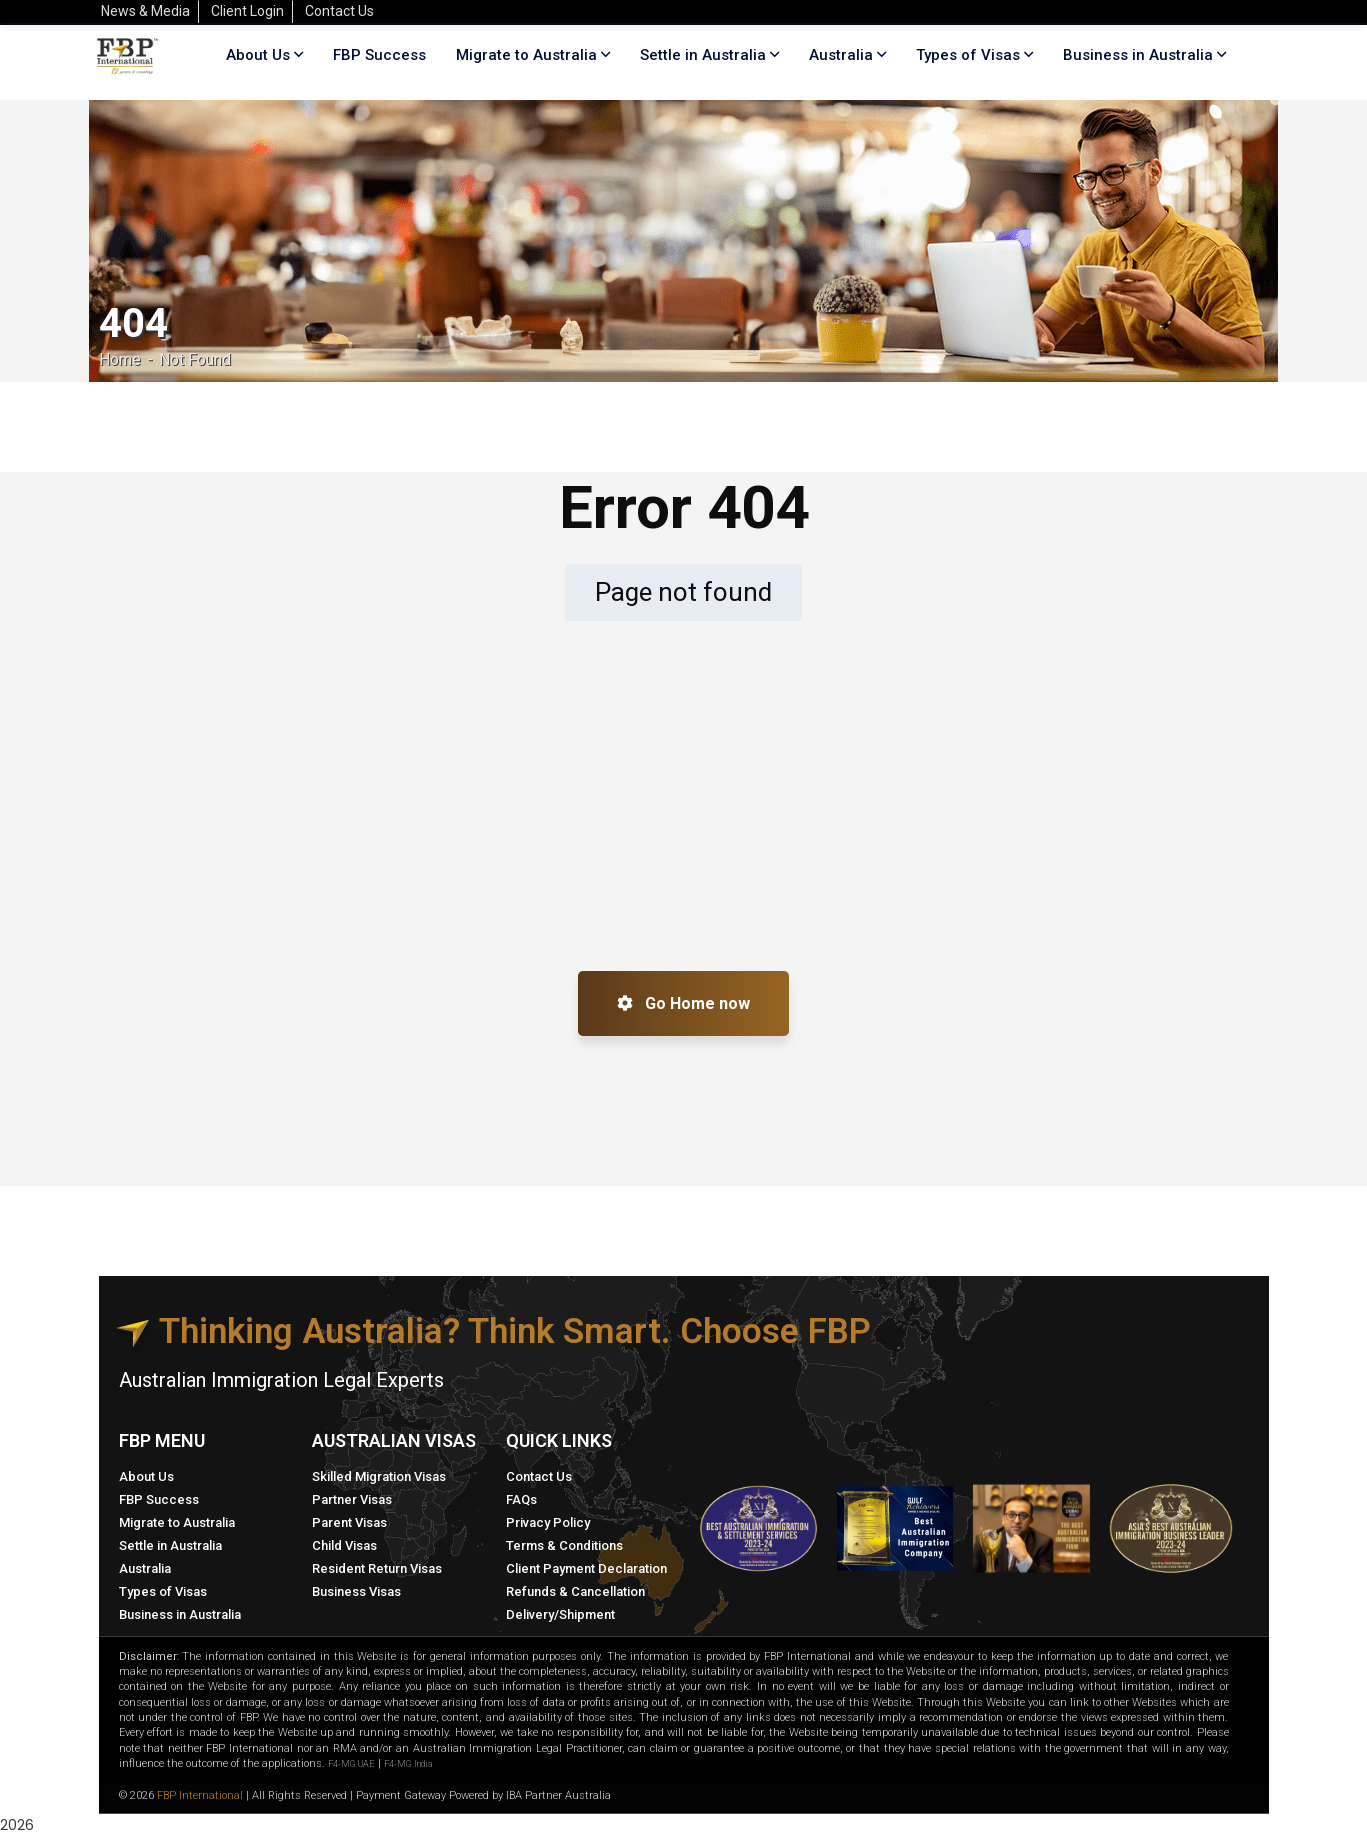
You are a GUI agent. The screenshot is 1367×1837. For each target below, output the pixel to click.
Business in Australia (1138, 55)
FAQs (521, 1499)
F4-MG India (408, 1764)
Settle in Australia (170, 1545)
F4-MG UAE (351, 1764)
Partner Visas (352, 1499)
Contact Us (539, 1476)
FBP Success (159, 1499)
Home (120, 359)
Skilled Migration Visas (379, 1476)
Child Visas (344, 1545)
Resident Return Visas (377, 1568)
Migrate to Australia (177, 1522)
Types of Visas (968, 55)
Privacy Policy (548, 1522)
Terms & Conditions (564, 1545)
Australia (145, 1568)
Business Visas (356, 1591)
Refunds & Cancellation (575, 1591)
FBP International (200, 1795)
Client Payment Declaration (586, 1568)
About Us (146, 1476)
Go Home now (683, 1003)
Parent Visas (349, 1522)
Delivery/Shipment (560, 1614)
